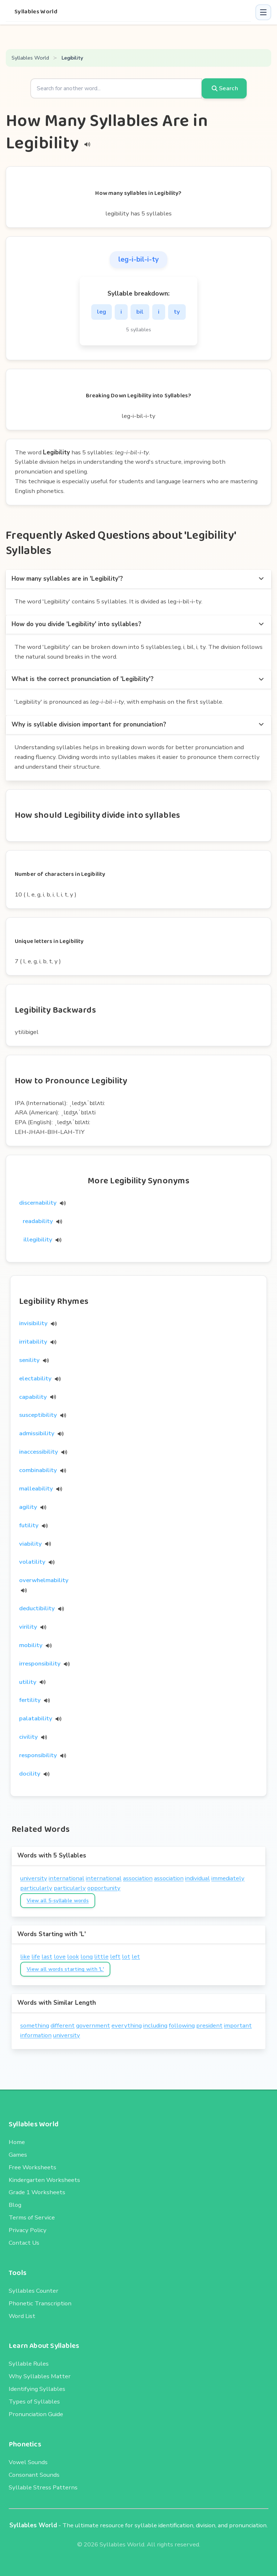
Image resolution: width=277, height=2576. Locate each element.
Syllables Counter (33, 2291)
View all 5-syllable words (58, 1900)
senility (29, 1360)
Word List (22, 2316)
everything (126, 2025)
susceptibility (38, 1415)
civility (28, 1737)
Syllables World (35, 12)
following (182, 2025)
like (25, 1956)
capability (33, 1397)
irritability (33, 1341)
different (62, 2025)
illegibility (42, 1239)
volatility (32, 1562)
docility (29, 1773)
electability (35, 1378)
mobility (31, 1645)
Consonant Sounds (34, 2475)
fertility (30, 1700)
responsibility (38, 1755)
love (60, 1956)
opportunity (103, 1888)
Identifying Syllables (37, 2389)
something (34, 2025)
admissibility (36, 1433)
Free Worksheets (32, 2167)
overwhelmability (44, 1580)
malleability (36, 1488)
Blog (15, 2205)
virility (28, 1627)
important (238, 2025)
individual (197, 1878)
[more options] (261, 579)
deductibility (37, 1608)
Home (17, 2142)
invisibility (33, 1323)
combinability (38, 1470)
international (66, 1878)
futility (29, 1525)
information (36, 2035)
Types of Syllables (34, 2401)
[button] (263, 12)
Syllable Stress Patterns (43, 2487)
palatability (35, 1718)
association (138, 1878)
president (209, 2025)
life (35, 1956)
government (93, 2025)
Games (18, 2155)
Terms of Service (32, 2217)
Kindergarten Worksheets (44, 2180)
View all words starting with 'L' (65, 1969)
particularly (36, 1888)
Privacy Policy (28, 2230)
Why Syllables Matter (40, 2376)
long (86, 1956)
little (101, 1956)
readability (42, 1221)
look (73, 1956)
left (115, 1956)
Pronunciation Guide (36, 2414)
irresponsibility (40, 1663)
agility (28, 1507)
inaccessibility (38, 1452)
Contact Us (24, 2243)
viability (30, 1544)
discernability (42, 1203)
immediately (228, 1878)
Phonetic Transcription (40, 2303)
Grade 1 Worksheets (37, 2192)
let (136, 1956)
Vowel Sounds (28, 2462)
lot (126, 1956)
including (155, 2025)
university (33, 1878)
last (46, 1956)
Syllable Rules (29, 2363)
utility (27, 1682)
